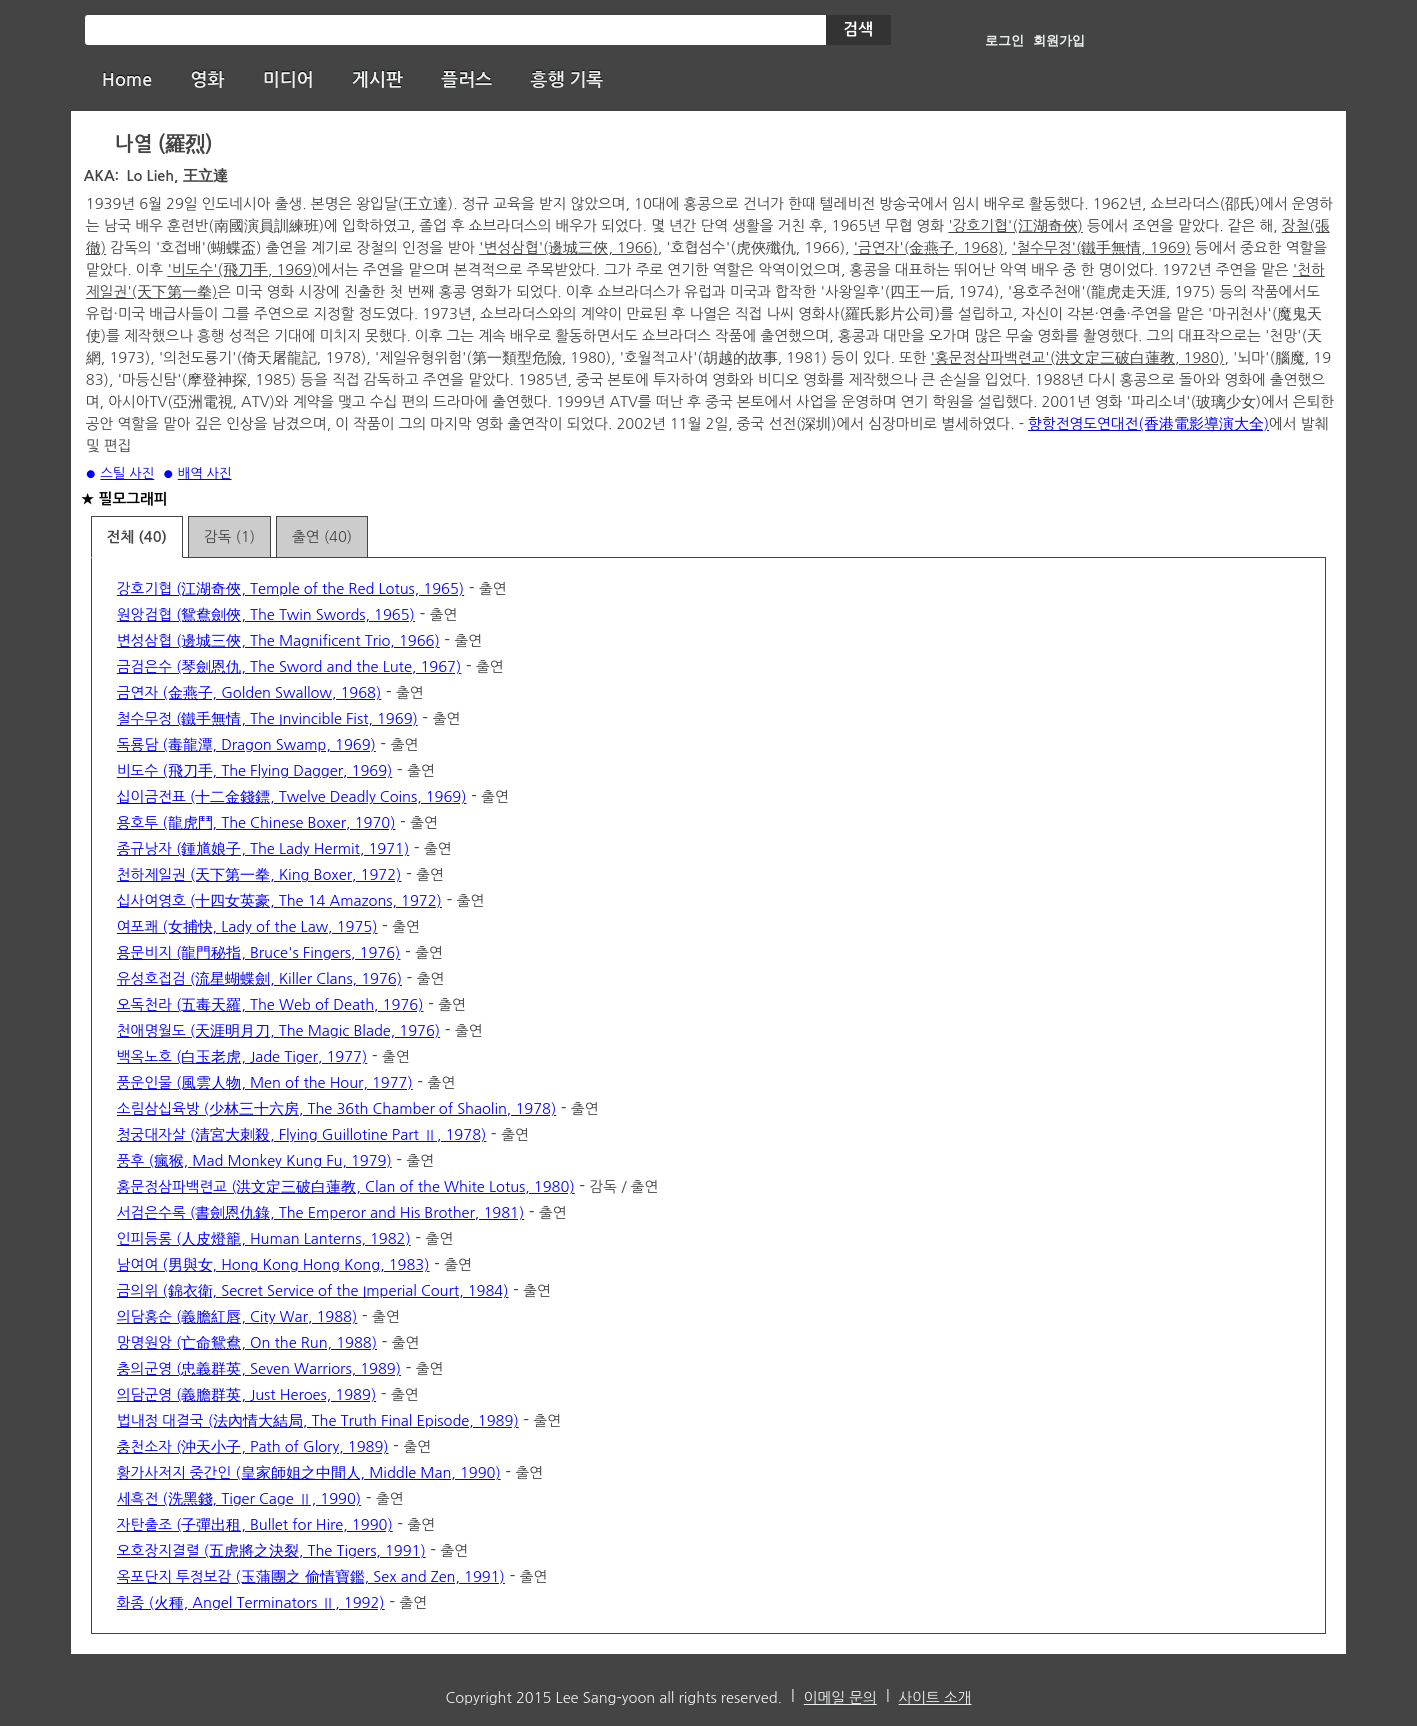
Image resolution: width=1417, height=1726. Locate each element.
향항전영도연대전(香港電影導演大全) (1148, 423)
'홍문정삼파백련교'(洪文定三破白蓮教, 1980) (1078, 357)
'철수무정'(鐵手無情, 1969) (1101, 247)
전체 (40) (137, 537)
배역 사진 (205, 473)
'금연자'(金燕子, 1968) (929, 247)
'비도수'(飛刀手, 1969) (242, 269)
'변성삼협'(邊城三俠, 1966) (568, 247)
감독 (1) (229, 536)
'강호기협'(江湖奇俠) (1015, 225)
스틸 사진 (127, 473)
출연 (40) (322, 536)
